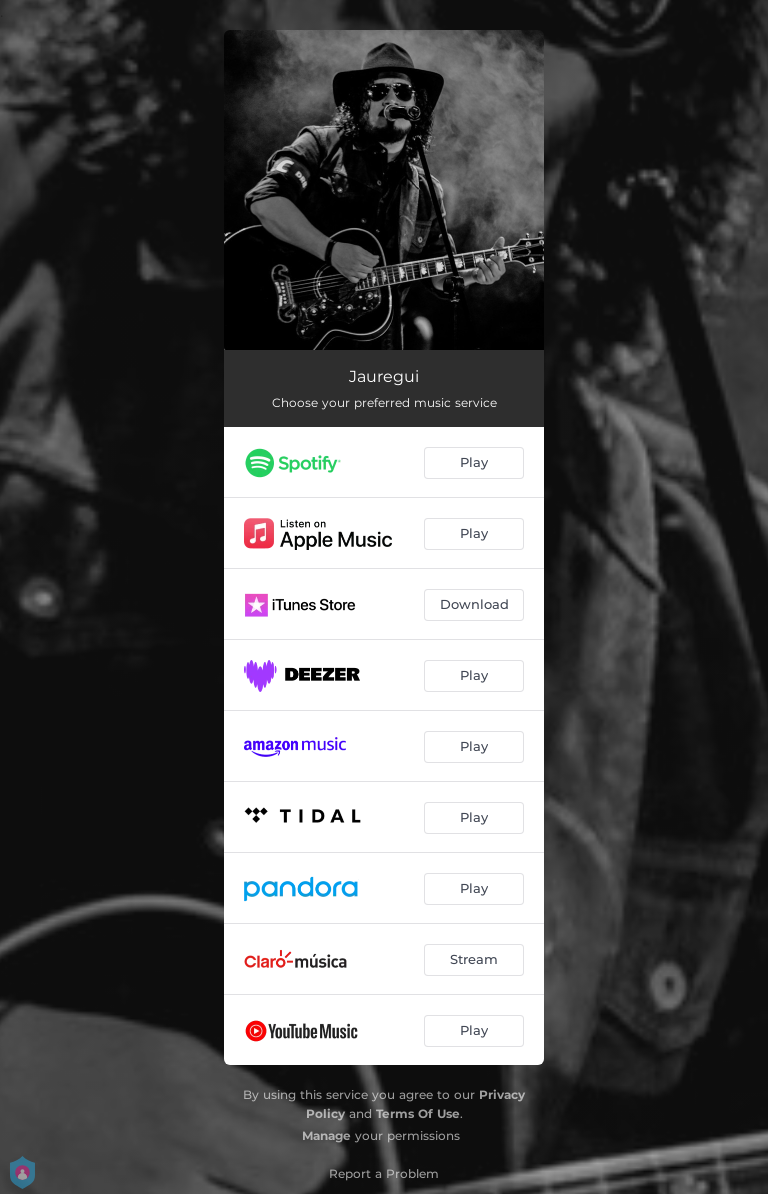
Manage (326, 1135)
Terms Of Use (418, 1113)
